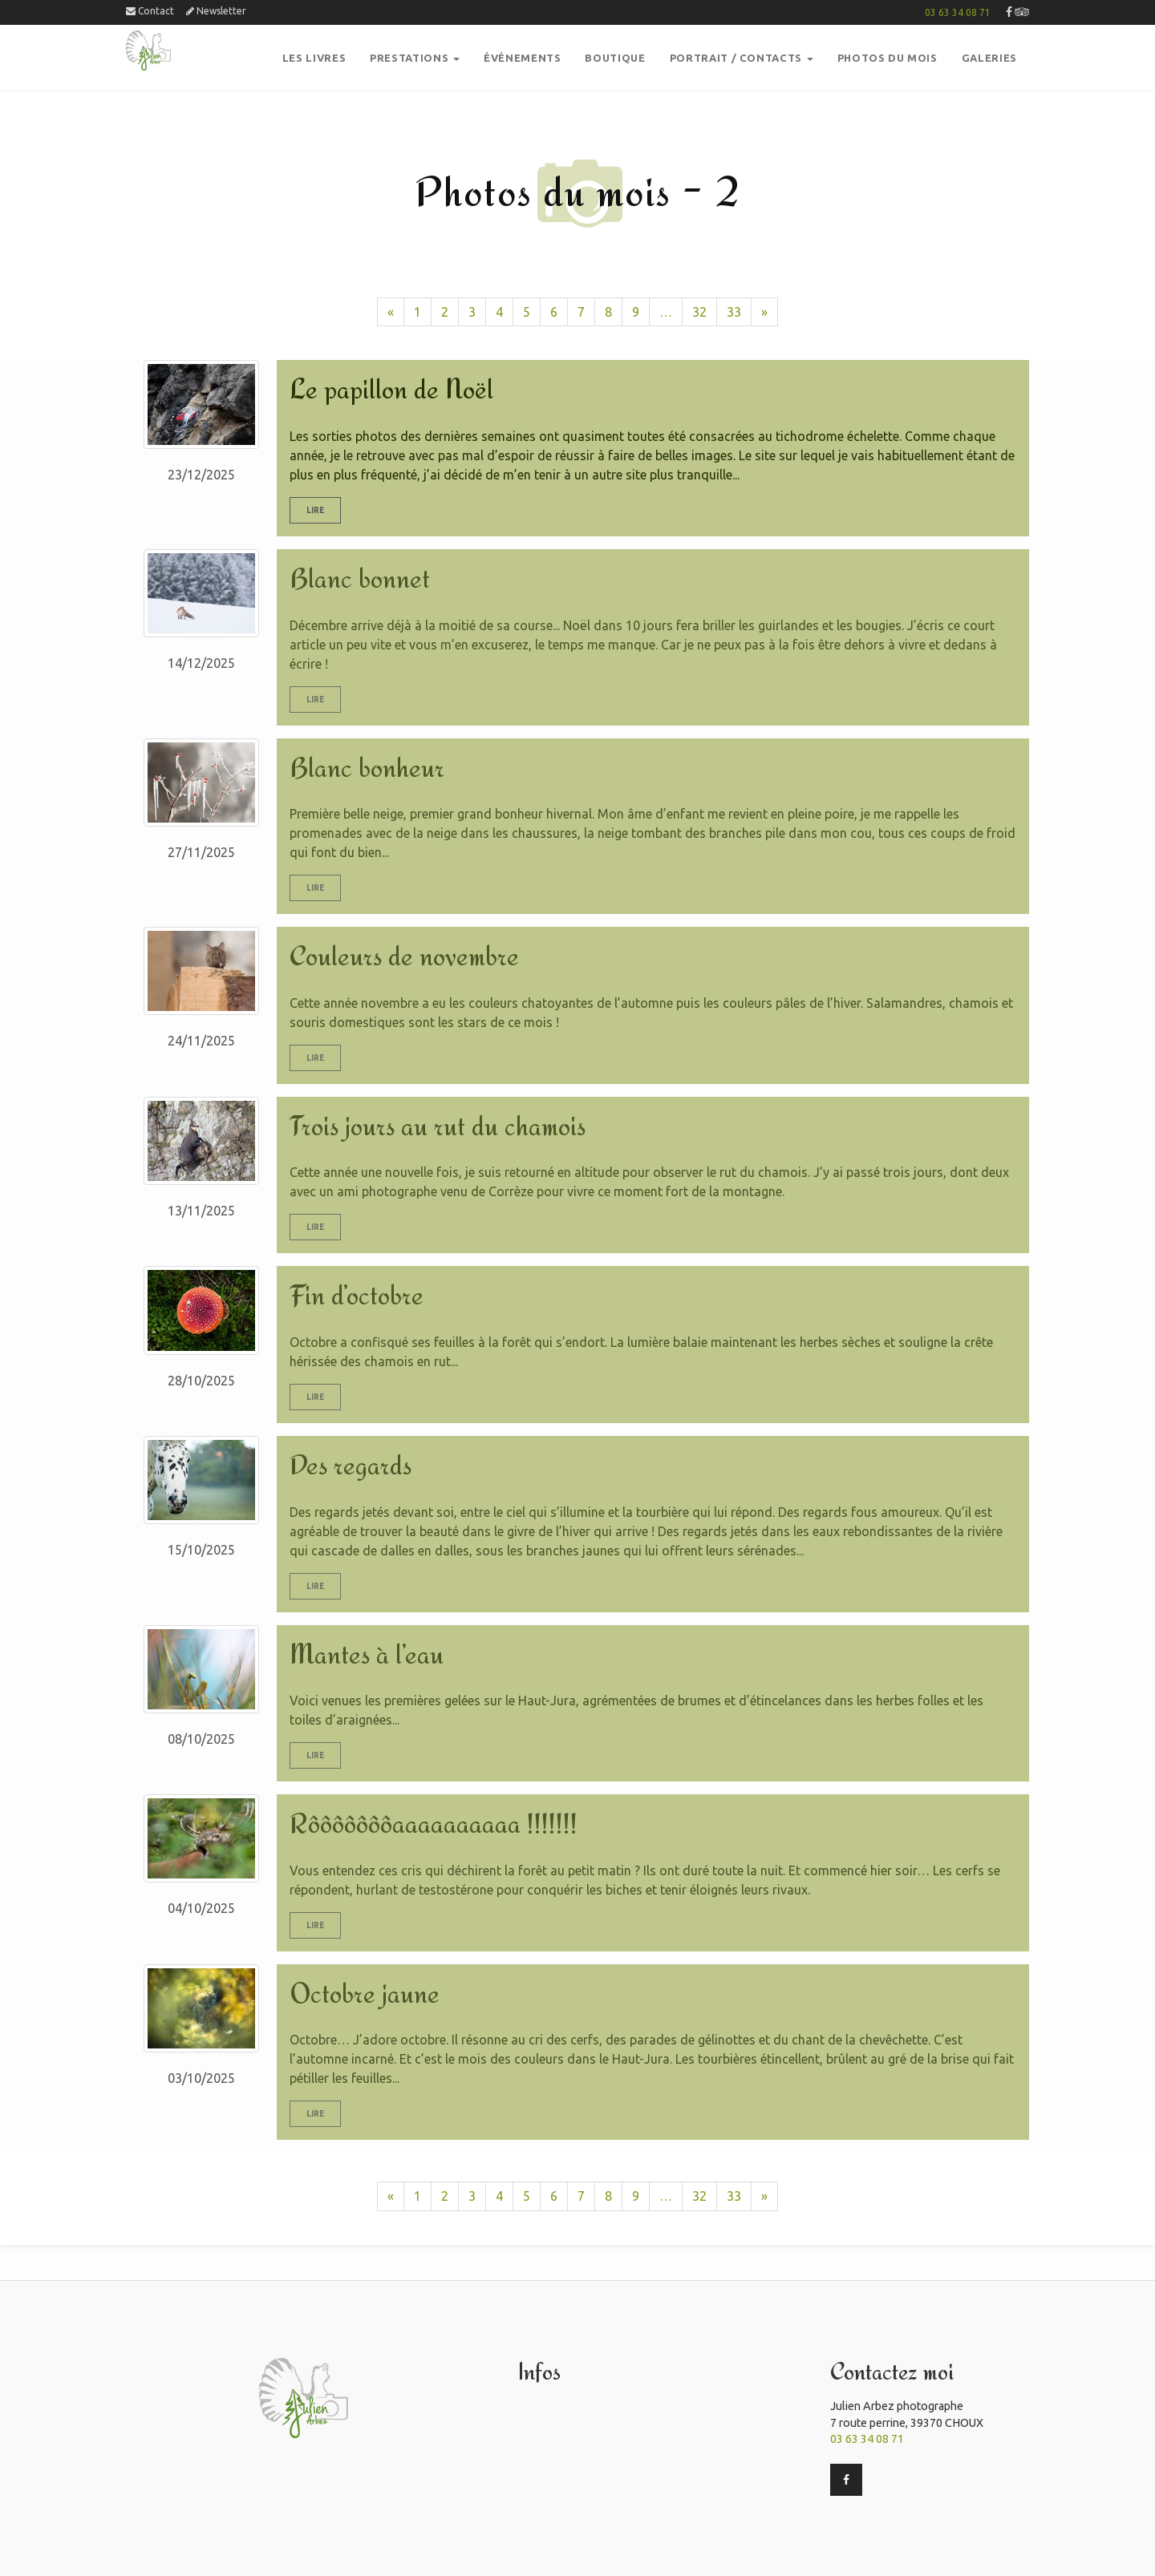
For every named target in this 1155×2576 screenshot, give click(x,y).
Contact (150, 11)
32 (699, 312)
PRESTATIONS (415, 57)
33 (734, 312)
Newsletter (216, 11)
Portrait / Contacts (741, 57)
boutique (615, 57)
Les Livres (314, 57)
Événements (522, 57)
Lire (315, 510)
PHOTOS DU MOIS (887, 57)
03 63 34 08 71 (958, 12)
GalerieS (989, 57)
